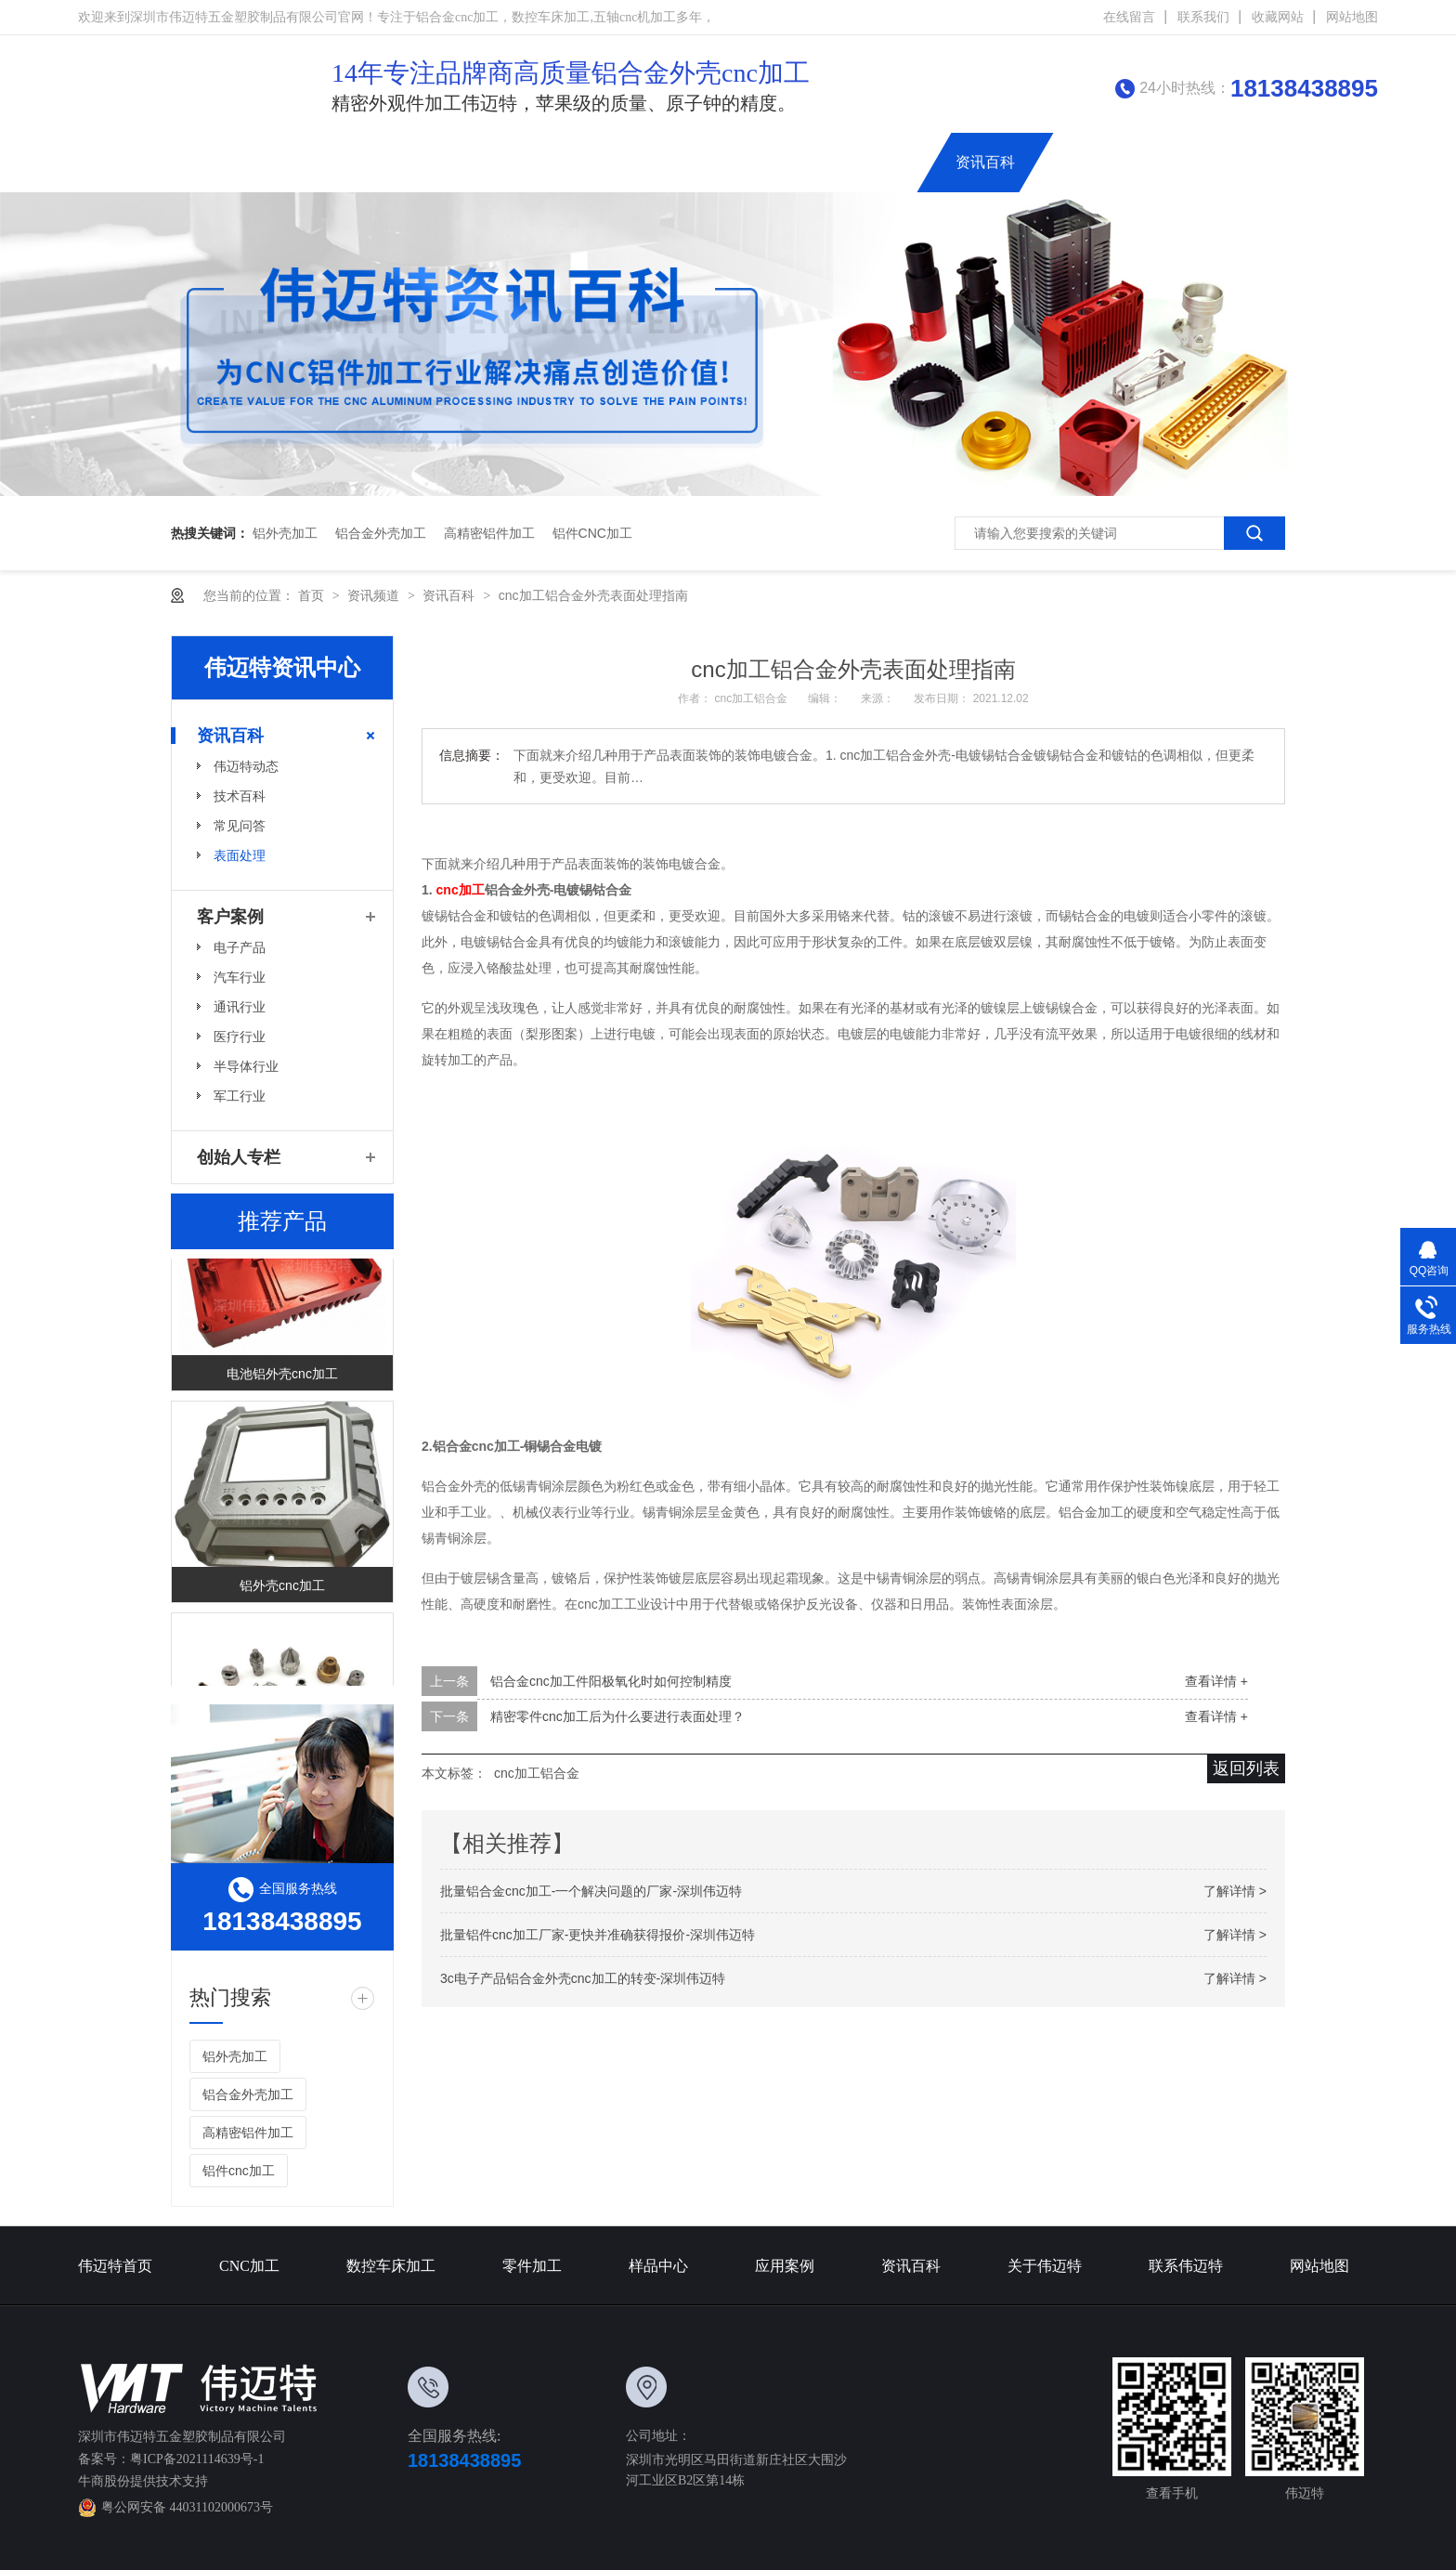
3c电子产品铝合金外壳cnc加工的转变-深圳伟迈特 (582, 1978)
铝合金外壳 (773, 162)
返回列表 (1246, 1768)
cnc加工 (460, 889)
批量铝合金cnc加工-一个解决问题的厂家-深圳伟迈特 (591, 1891)
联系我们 (1203, 17)
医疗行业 (240, 1036)
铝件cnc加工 (592, 533)
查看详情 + (1216, 1681)
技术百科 (240, 796)
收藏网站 (1278, 17)
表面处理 (240, 855)
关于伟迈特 (1095, 162)
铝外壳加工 (285, 533)
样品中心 (658, 2266)
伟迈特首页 (319, 162)
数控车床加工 (547, 162)
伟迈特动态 (246, 766)
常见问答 (240, 825)
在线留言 (1129, 17)
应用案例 (883, 162)
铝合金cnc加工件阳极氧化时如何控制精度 (611, 1681)
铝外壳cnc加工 (282, 1587)
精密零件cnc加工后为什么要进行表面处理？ (617, 1716)
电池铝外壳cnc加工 (282, 1375)
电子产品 (240, 947)
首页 (313, 595)
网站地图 (1352, 17)
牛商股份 (104, 2481)
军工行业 (240, 1096)
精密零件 (664, 162)
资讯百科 (985, 162)
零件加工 (532, 2266)
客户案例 (230, 916)
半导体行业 (246, 1066)
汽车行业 (240, 977)
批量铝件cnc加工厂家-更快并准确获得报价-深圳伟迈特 (597, 1934)
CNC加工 (429, 162)
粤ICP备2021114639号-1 (197, 2459)
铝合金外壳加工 (380, 533)
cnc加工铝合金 (753, 698)
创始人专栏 (1329, 162)
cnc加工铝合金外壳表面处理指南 (593, 595)
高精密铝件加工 (489, 533)
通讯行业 (240, 1006)
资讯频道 (375, 595)
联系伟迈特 (1212, 162)
